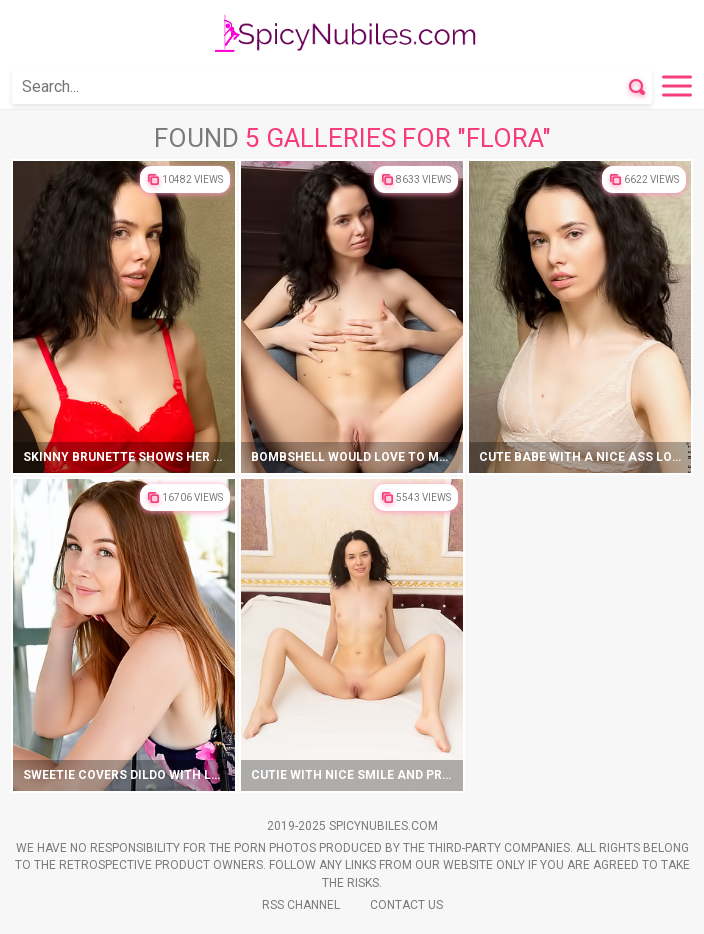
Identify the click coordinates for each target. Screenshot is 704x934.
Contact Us (406, 905)
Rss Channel (301, 905)
